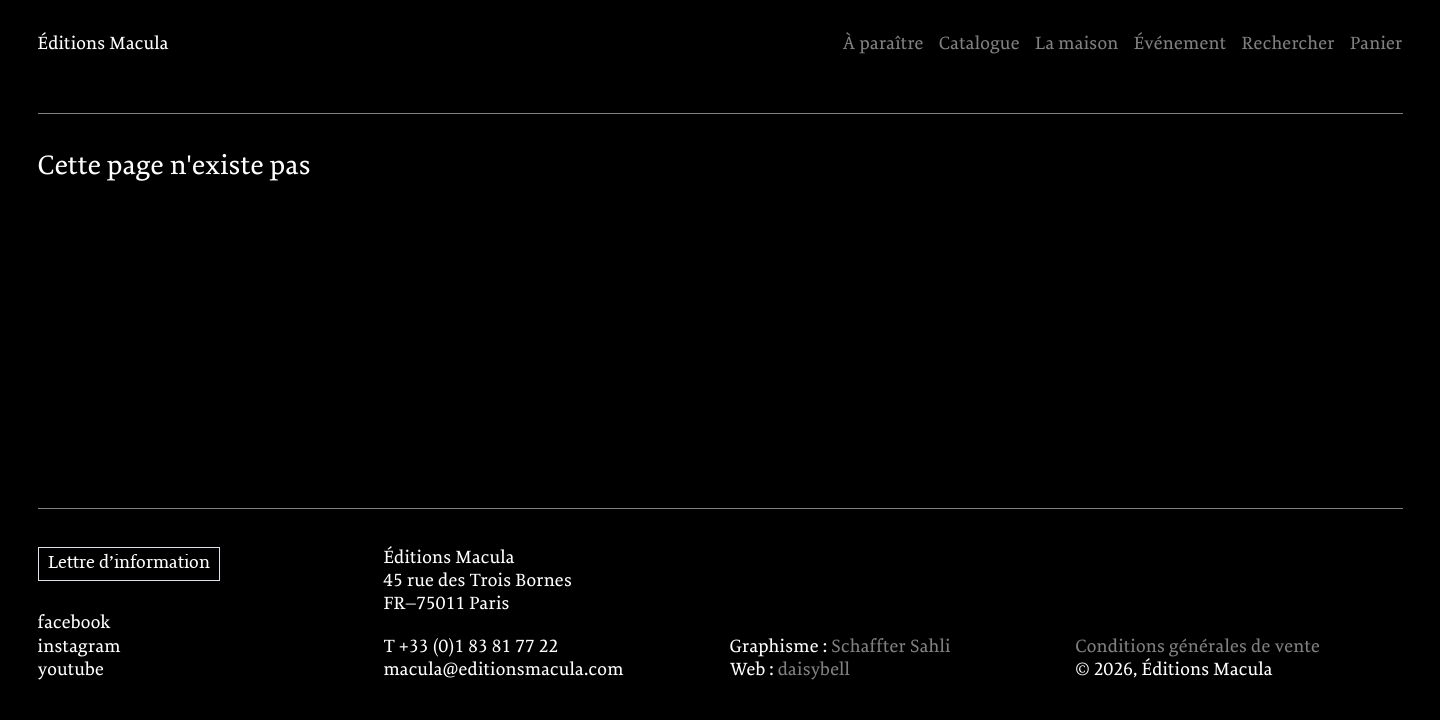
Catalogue (979, 44)
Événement (1180, 44)
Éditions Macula (103, 44)
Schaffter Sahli (890, 647)
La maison (1077, 44)
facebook (74, 623)
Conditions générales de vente (1197, 647)
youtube (71, 670)
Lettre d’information (129, 563)
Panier (1376, 44)
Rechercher (1288, 44)
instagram (79, 647)
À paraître (883, 44)
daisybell (814, 670)
